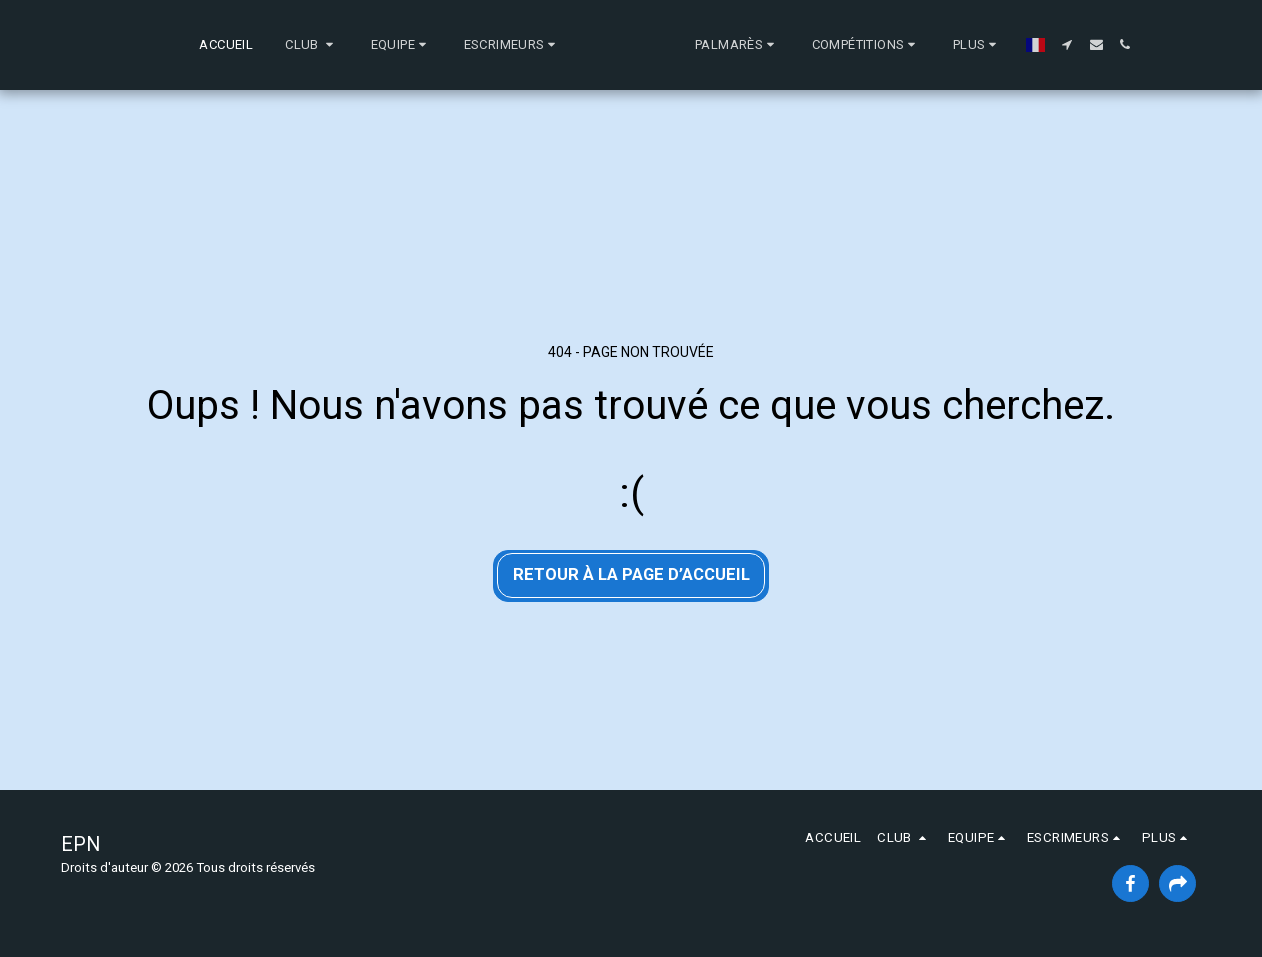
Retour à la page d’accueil (631, 574)
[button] (226, 45)
